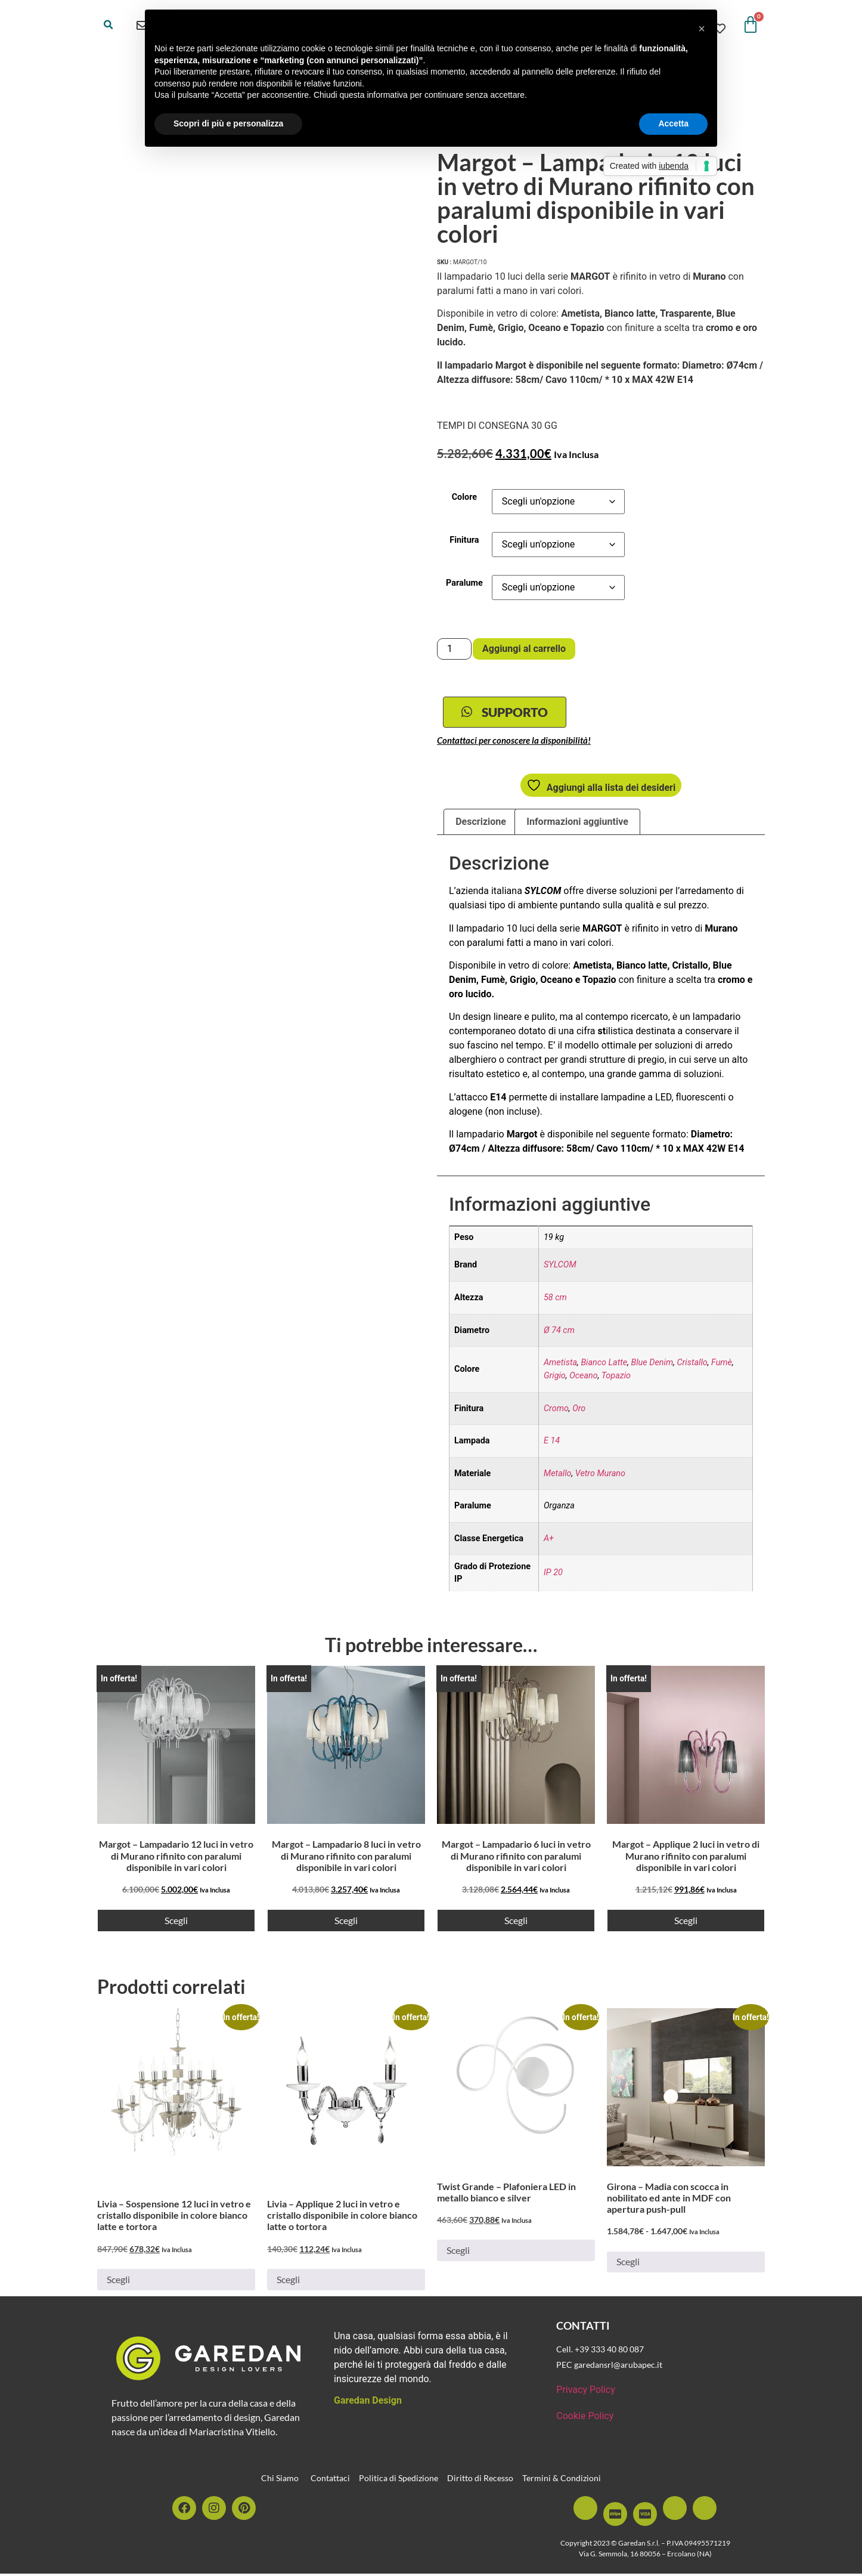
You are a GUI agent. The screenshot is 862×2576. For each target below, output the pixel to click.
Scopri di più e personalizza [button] (228, 123)
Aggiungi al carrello (524, 648)
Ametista (560, 1365)
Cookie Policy (584, 2418)
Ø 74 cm (559, 1333)
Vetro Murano (600, 1476)
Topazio (616, 1378)
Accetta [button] (673, 123)
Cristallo (692, 1365)
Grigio (555, 1378)
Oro (578, 1411)
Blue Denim (652, 1365)
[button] (108, 25)
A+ (549, 1541)
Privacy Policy (585, 2392)
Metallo (558, 1476)
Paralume (464, 583)
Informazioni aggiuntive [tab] (577, 824)
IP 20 (553, 1575)
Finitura (464, 540)
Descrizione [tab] (480, 824)
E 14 (552, 1443)
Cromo (556, 1411)
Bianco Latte (604, 1365)
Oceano (583, 1378)
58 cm (555, 1300)
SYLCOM (560, 1268)
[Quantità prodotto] (454, 649)
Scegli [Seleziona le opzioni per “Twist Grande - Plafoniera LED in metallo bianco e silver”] (458, 2253)
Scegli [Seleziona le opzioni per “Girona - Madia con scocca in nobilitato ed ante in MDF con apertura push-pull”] (628, 2264)
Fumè (721, 1365)
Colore (464, 497)
